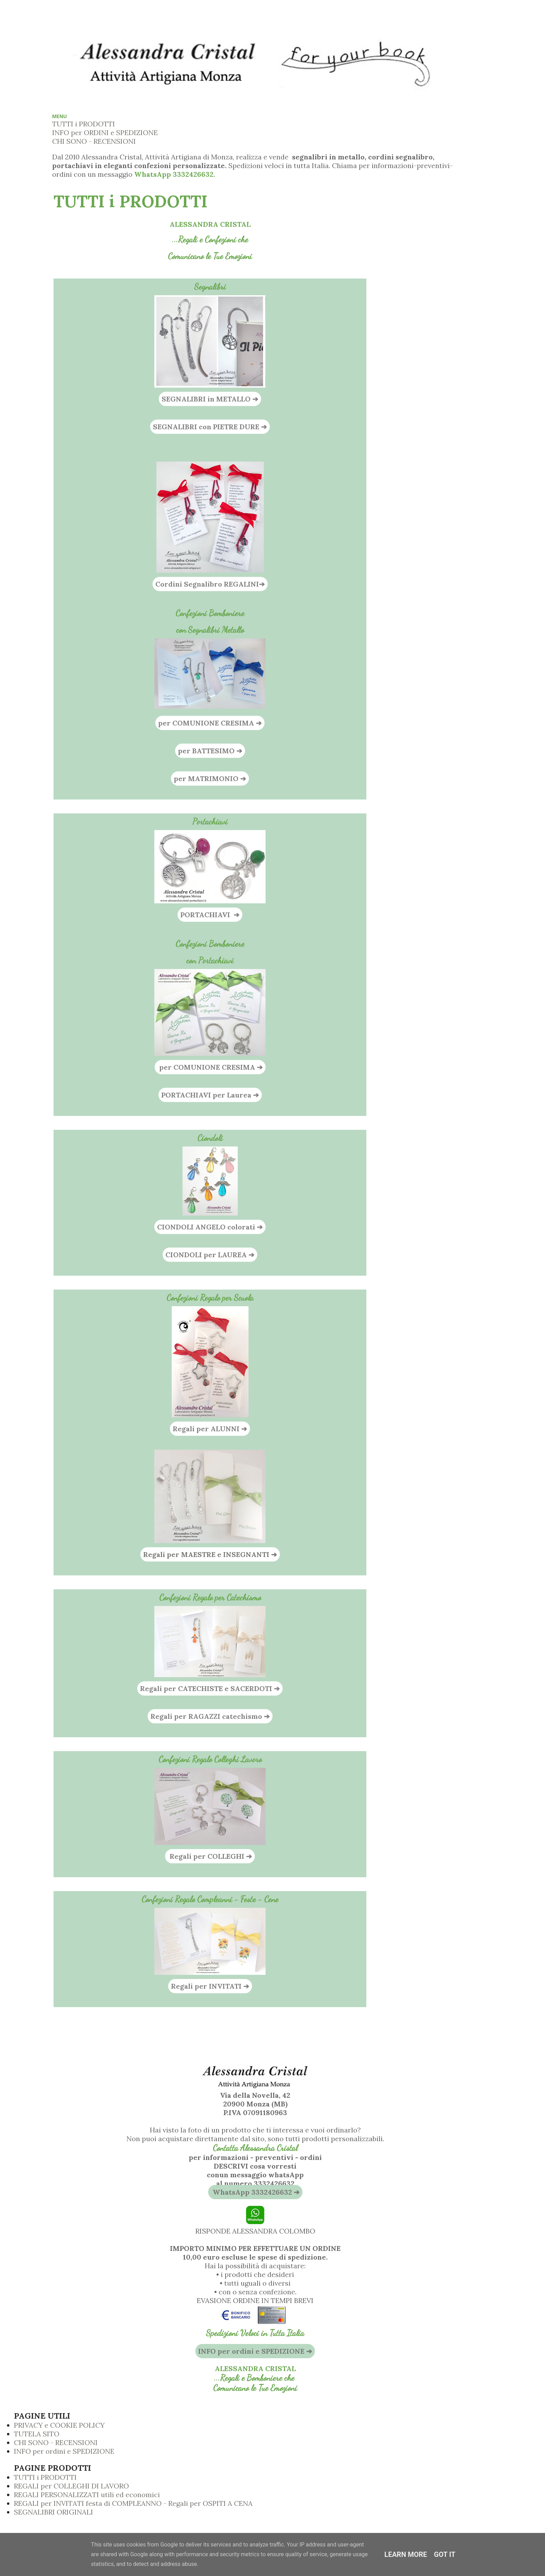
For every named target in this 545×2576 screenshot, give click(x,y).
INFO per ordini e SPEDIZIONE (64, 2451)
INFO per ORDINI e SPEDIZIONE (105, 132)
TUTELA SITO (36, 2433)
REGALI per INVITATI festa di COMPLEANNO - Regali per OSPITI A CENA (133, 2503)
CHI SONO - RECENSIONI (94, 141)
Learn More (405, 2554)
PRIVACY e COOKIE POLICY (59, 2425)
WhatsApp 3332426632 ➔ (255, 2192)
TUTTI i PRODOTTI (83, 123)
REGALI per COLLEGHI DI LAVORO (71, 2486)
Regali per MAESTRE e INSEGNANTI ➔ (210, 1554)
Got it (445, 2554)
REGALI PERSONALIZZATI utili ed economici (87, 2494)
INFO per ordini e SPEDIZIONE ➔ (255, 2351)
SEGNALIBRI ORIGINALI (53, 2512)
